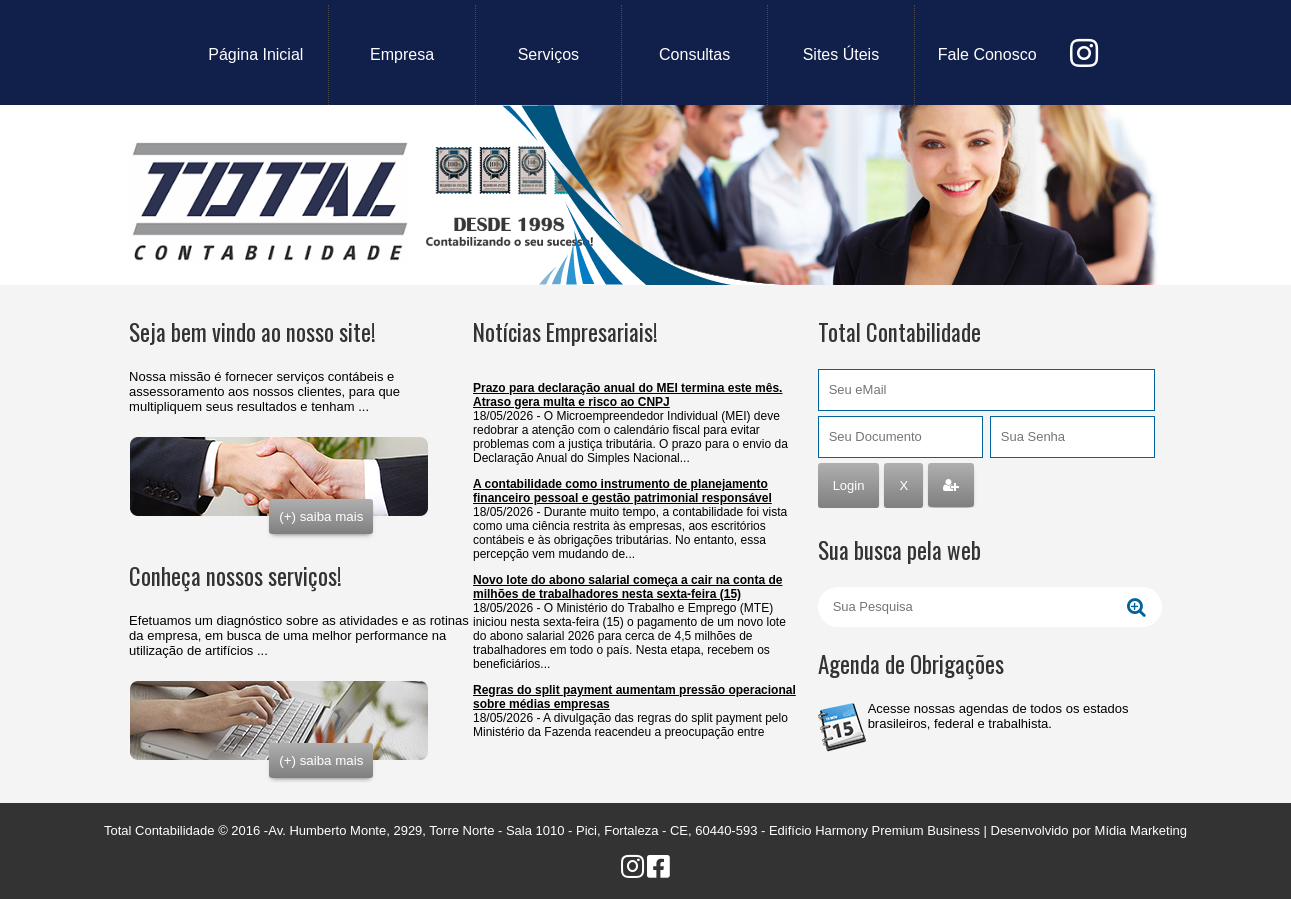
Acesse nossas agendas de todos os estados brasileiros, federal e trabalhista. (998, 716)
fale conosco (987, 54)
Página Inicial (255, 54)
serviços (548, 54)
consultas (694, 54)
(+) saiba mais (321, 516)
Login (849, 485)
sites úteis (841, 54)
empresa (402, 54)
